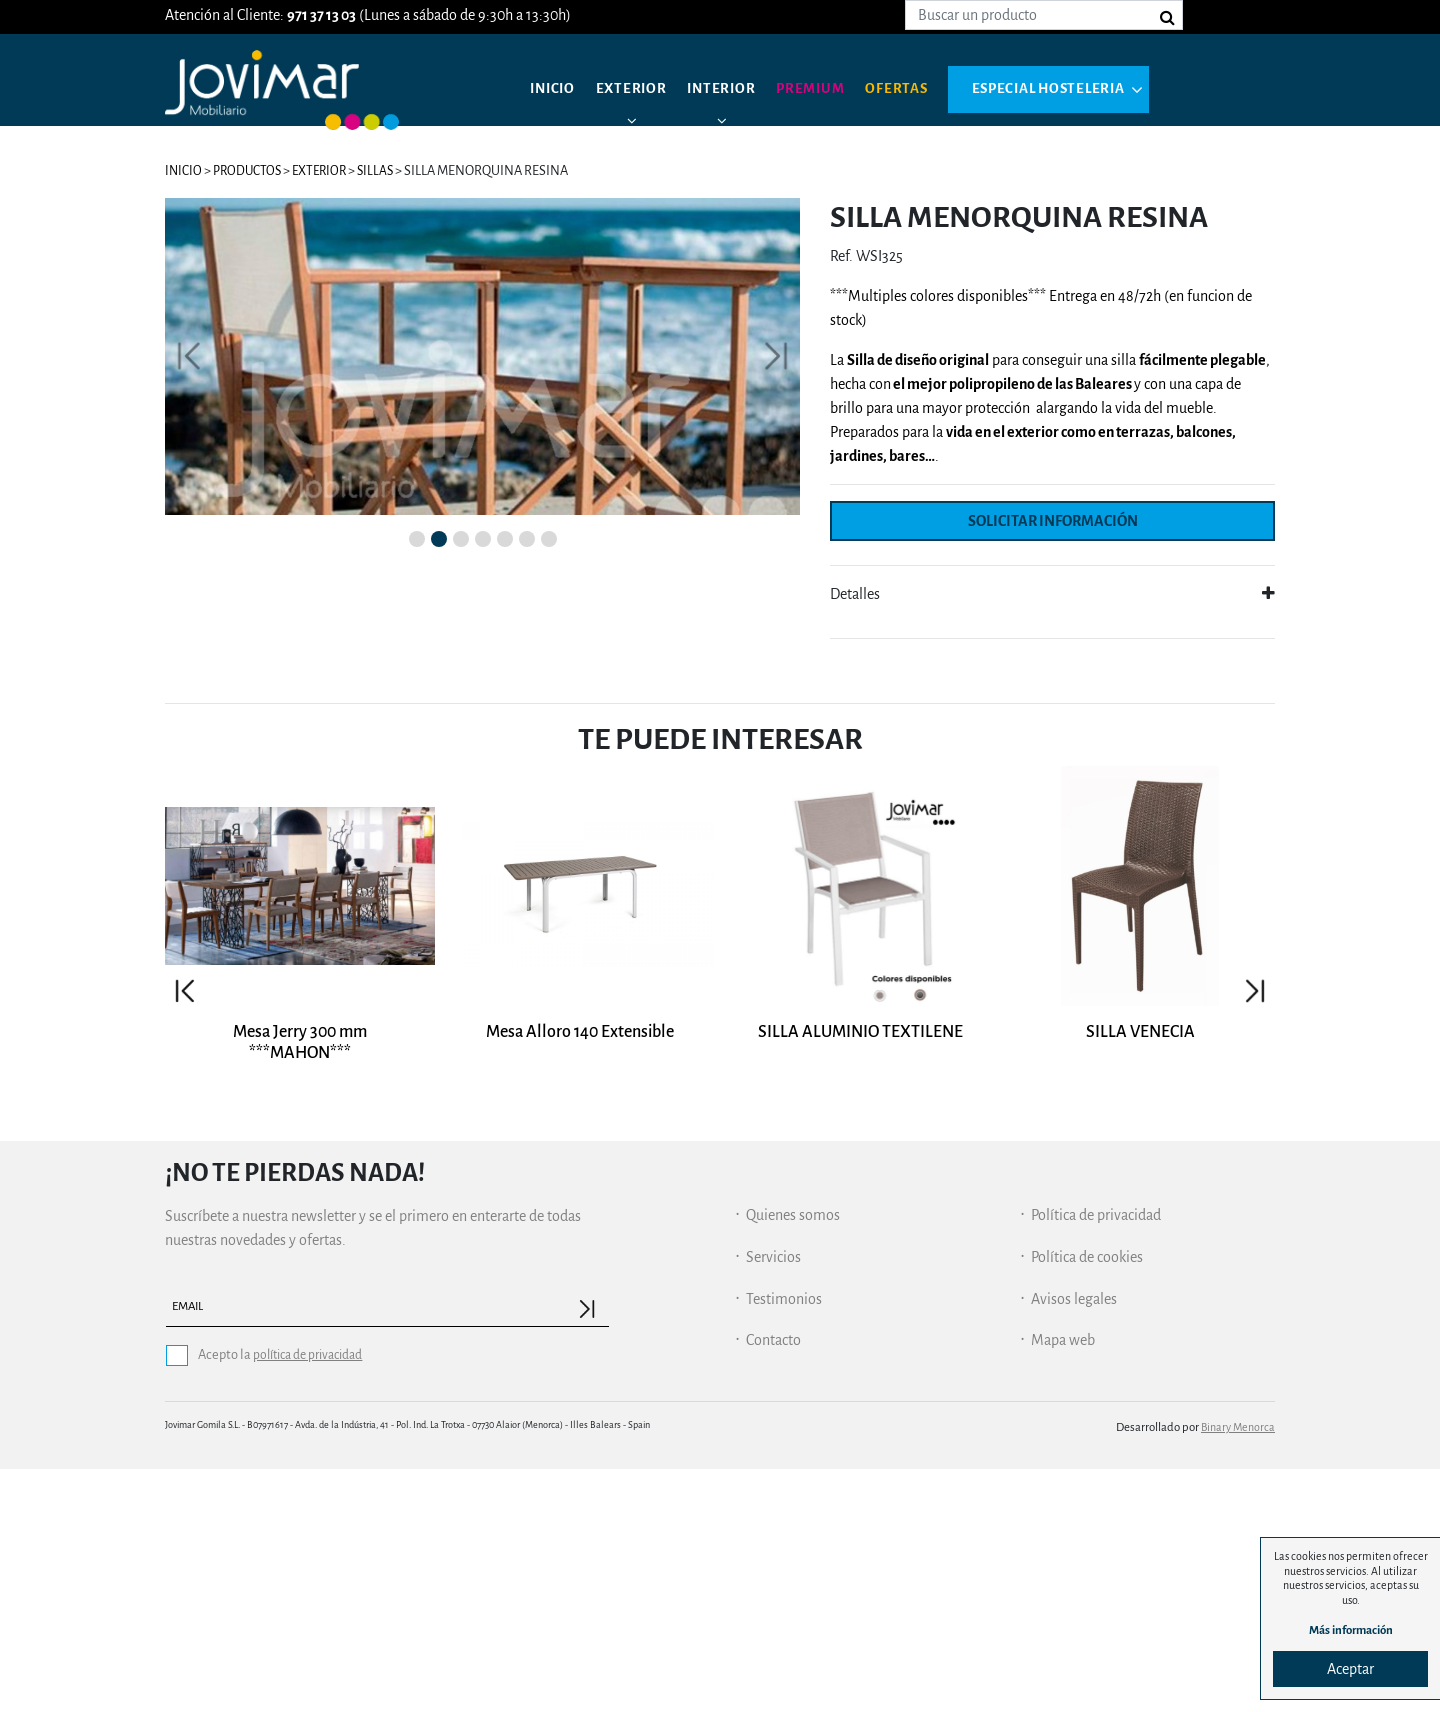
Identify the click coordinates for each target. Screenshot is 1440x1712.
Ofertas (912, 90)
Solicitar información (1053, 521)
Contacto (773, 1583)
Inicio (554, 90)
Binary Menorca (1236, 1669)
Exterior (636, 90)
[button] (189, 515)
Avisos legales (1074, 1541)
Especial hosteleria (1070, 90)
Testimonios (784, 1541)
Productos (249, 170)
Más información (1345, 1628)
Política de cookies (1087, 1500)
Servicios (773, 1500)
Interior (729, 90)
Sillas (385, 170)
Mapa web (1063, 1583)
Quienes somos (793, 1458)
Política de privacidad (1096, 1458)
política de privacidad (312, 1597)
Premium (822, 90)
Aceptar (1344, 1667)
